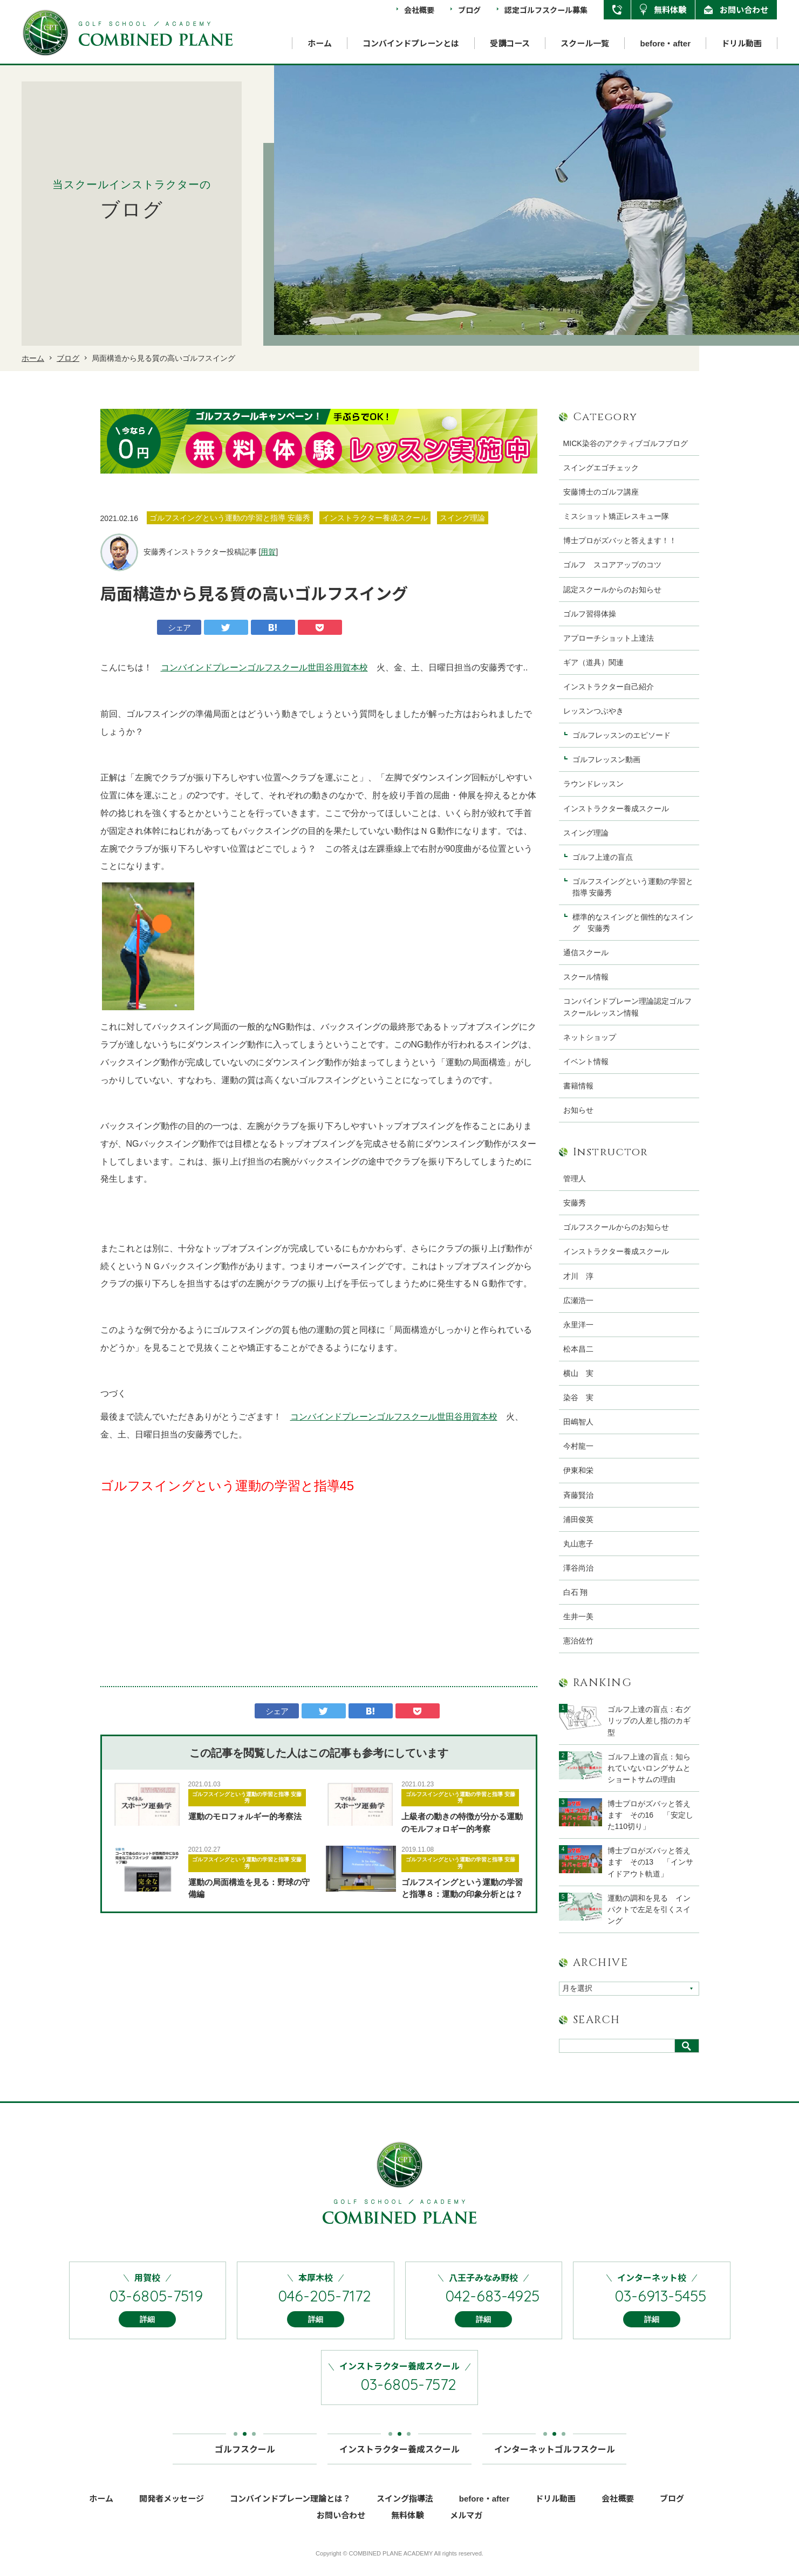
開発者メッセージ (171, 2513)
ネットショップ (589, 1037)
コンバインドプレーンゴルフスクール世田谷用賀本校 (264, 667)
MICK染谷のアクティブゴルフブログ (625, 443)
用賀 (268, 551)
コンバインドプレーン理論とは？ (290, 2513)
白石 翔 (575, 1592)
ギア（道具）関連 (593, 662)
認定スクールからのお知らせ (612, 589)
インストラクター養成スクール (616, 808)
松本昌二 (578, 1349)
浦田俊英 (578, 1519)
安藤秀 (574, 1202)
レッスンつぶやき (593, 711)
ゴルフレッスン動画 (606, 759)
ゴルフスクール (245, 2459)
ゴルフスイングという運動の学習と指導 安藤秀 (247, 1797)
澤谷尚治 (578, 1568)
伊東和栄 (578, 1470)
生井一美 (578, 1616)
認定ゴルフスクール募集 (546, 9)
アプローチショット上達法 (608, 638)
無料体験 (670, 9)
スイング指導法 (405, 2513)
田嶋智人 (578, 1421)
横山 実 (578, 1373)
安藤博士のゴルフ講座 (601, 492)
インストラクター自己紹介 (608, 686)
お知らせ (578, 1110)
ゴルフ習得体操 (589, 613)
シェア (179, 627)
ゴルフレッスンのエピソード (621, 735)
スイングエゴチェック (601, 467)
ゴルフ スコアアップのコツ (612, 564)
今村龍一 (578, 1446)
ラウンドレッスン (593, 783)
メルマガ (466, 2530)
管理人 (574, 1178)
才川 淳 (578, 1276)
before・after (665, 43)
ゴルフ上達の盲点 (606, 857)
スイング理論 (586, 832)
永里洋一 (578, 1324)
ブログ (469, 9)
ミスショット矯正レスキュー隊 (616, 516)
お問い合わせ (744, 9)
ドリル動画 (741, 43)
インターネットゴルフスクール (554, 2459)
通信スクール (586, 952)
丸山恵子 (578, 1543)
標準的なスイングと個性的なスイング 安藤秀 (632, 923)
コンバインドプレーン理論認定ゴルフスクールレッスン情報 (627, 1007)
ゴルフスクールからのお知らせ (616, 1227)
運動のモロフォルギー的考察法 (245, 1816)
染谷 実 (578, 1397)
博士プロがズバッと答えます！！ (620, 540)
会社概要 (419, 9)
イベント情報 (586, 1061)
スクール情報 (586, 976)
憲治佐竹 (578, 1640)
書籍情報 (578, 1085)
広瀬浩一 (578, 1300)
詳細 (147, 2334)
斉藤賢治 (578, 1495)
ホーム (320, 43)
